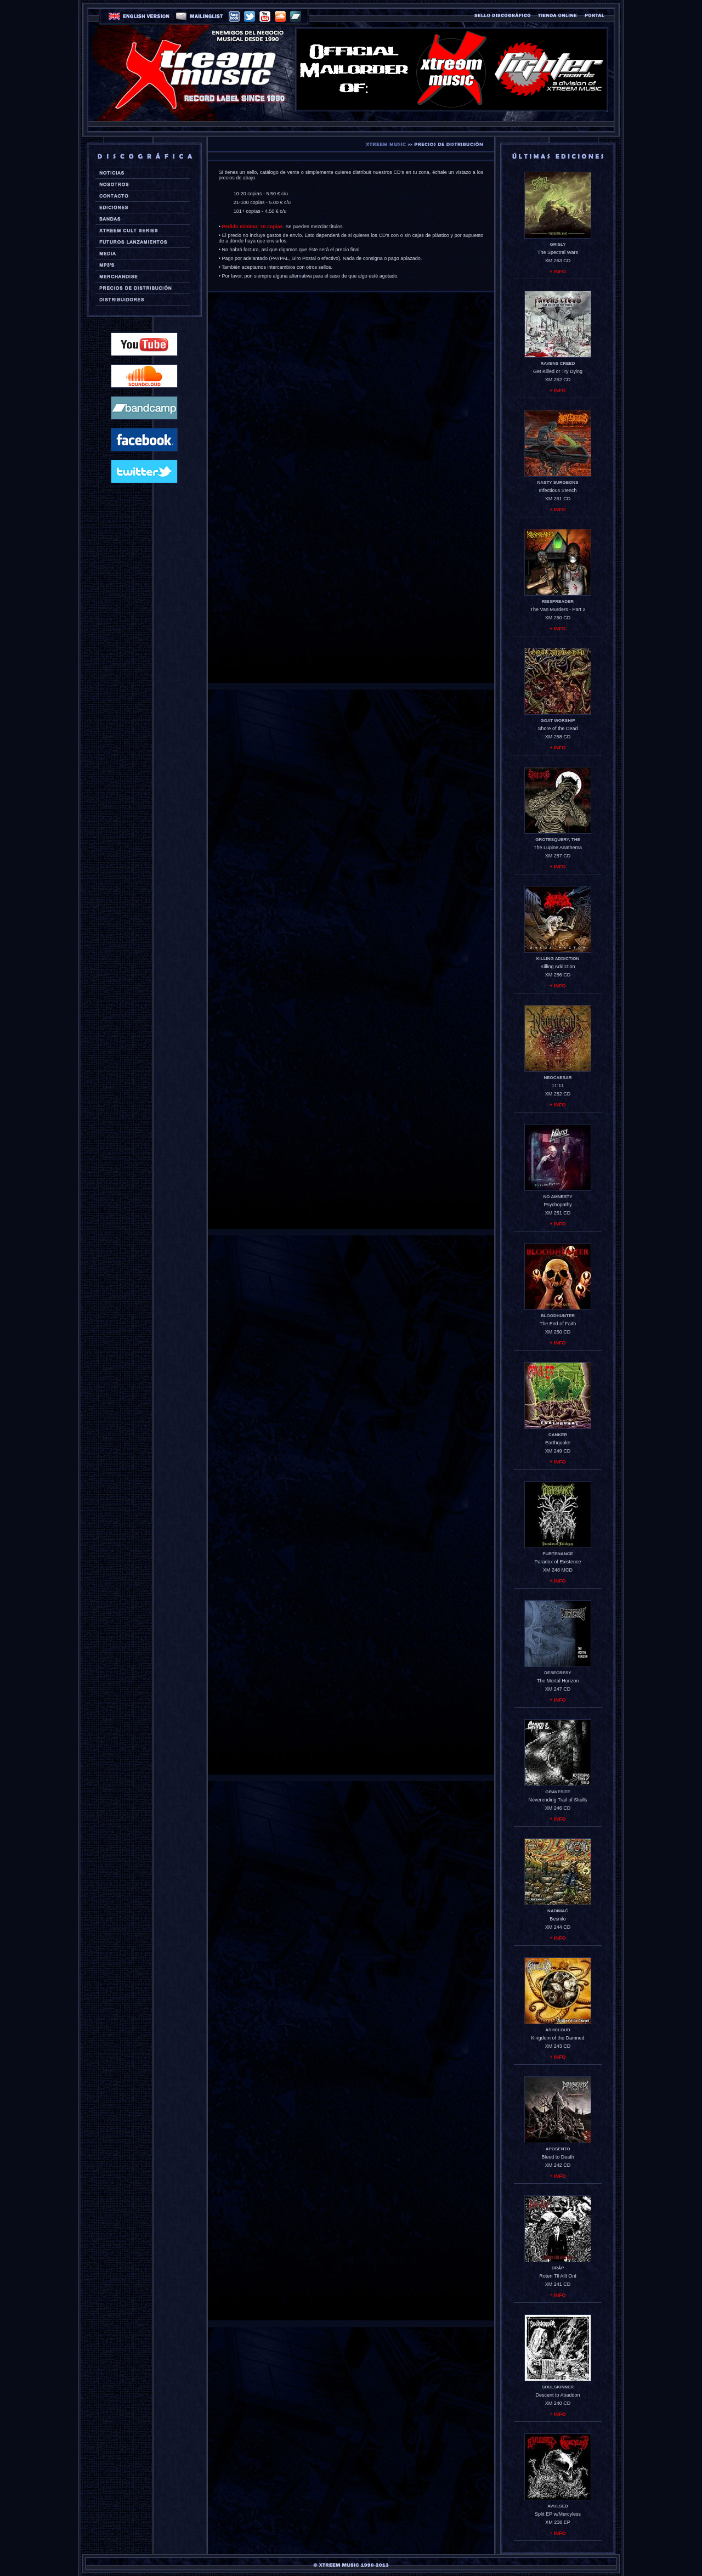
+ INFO (557, 271)
